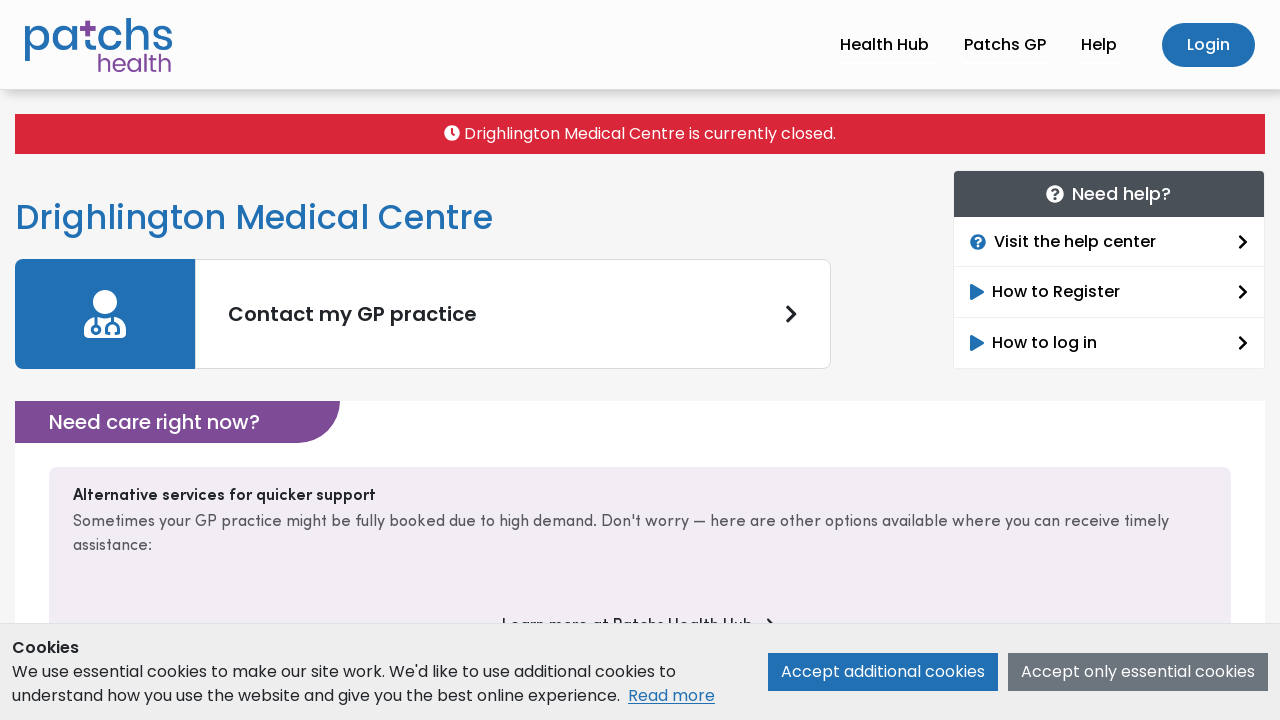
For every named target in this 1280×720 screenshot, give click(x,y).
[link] (423, 314)
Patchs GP (1005, 44)
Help (1099, 44)
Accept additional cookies (883, 671)
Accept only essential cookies (1138, 671)
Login (1208, 44)
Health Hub (884, 44)
